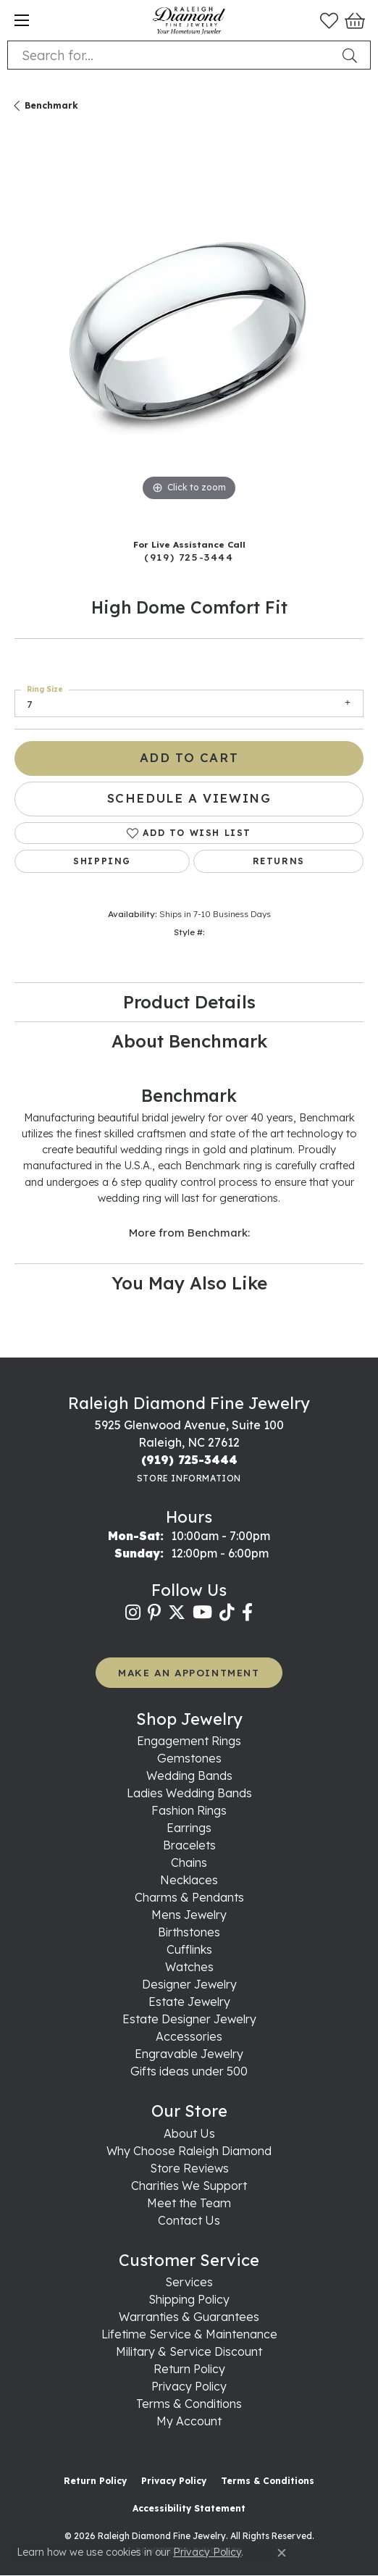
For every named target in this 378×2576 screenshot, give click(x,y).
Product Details (189, 1002)
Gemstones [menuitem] (189, 1758)
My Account (189, 2421)
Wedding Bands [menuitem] (189, 1775)
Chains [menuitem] (189, 1862)
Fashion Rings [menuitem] (189, 1810)
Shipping (102, 861)
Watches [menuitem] (189, 1967)
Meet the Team (189, 2203)
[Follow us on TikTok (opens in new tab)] (227, 1612)
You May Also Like (189, 1283)
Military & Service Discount (189, 2351)
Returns (279, 861)
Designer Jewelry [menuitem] (189, 1984)
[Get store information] (189, 1478)
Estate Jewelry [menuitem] (189, 2001)
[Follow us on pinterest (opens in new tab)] (154, 1612)
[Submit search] (352, 55)
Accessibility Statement (189, 2508)
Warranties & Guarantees (189, 2316)
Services (189, 2282)
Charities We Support (189, 2185)
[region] (189, 330)
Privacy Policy (189, 2386)
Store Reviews (189, 2168)
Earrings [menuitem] (189, 1827)
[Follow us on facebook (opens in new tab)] (247, 1612)
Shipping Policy (189, 2299)
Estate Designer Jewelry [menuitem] (189, 2019)
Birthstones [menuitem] (189, 1932)
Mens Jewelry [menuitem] (189, 1914)
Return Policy (189, 2369)
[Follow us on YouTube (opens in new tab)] (202, 1612)
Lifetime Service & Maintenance (189, 2334)
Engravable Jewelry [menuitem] (189, 2053)
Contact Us (189, 2220)
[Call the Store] (189, 1459)
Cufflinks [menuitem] (189, 1949)
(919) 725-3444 (188, 557)
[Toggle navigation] (21, 20)
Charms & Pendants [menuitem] (189, 1897)
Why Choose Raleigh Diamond (189, 2151)
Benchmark (51, 105)
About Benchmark (189, 1041)
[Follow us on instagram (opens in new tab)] (132, 1612)
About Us (189, 2133)
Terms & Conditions (189, 2403)
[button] (329, 20)
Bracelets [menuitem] (189, 1845)
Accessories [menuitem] (189, 2036)
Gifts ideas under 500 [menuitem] (189, 2071)
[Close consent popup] (281, 2552)
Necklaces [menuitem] (189, 1880)
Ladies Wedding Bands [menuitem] (189, 1793)
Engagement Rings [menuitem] (189, 1741)
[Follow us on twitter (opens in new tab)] (176, 1612)
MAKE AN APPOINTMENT (188, 1672)
